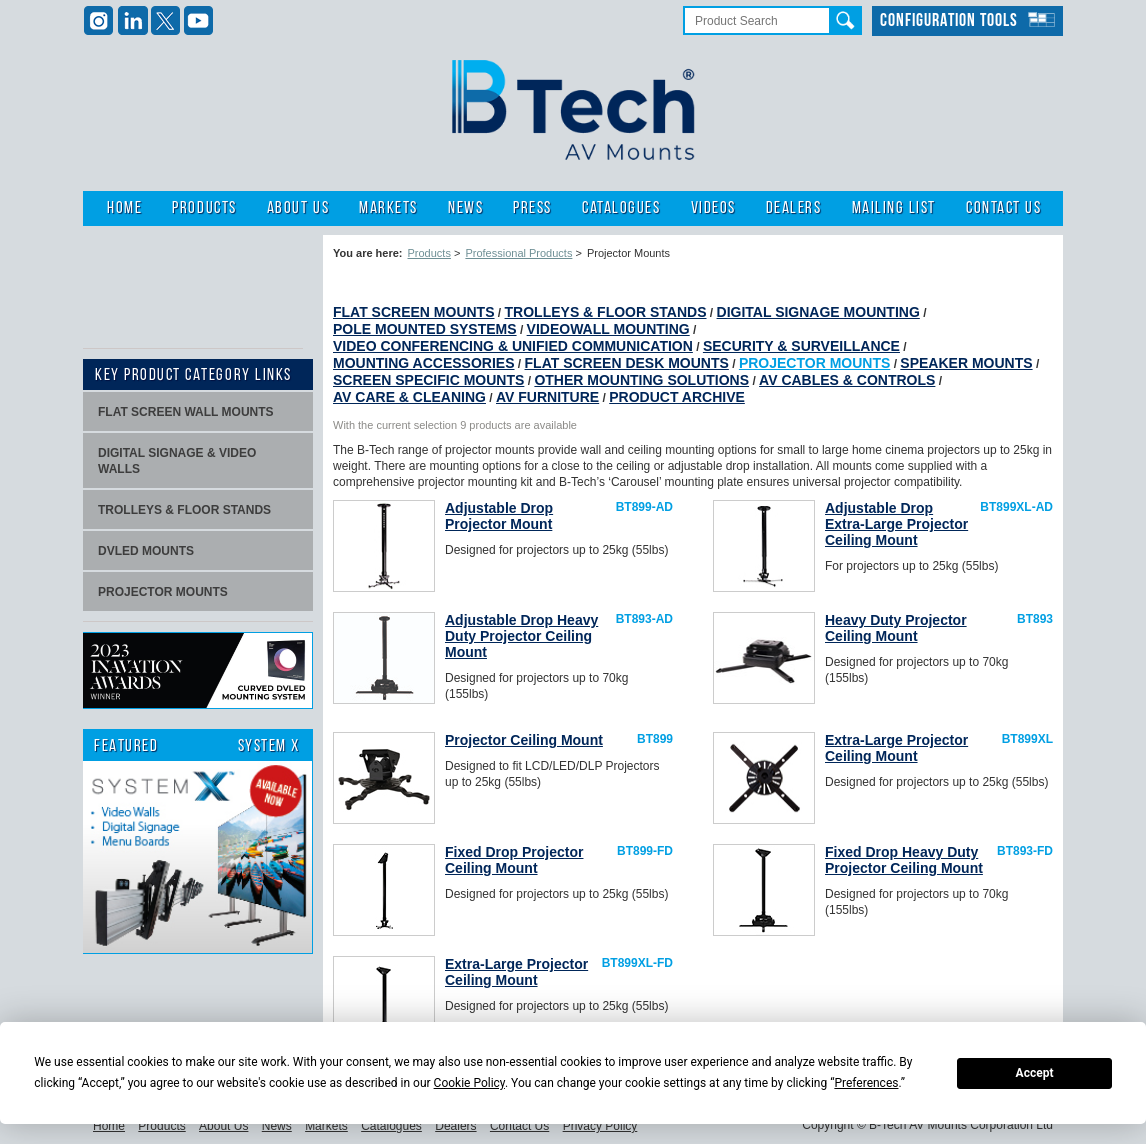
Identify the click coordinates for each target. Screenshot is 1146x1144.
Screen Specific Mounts (428, 380)
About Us (298, 208)
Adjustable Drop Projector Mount (499, 516)
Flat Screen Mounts (414, 312)
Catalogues (621, 208)
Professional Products (518, 253)
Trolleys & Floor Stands (606, 312)
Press (532, 208)
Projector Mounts (814, 363)
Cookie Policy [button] (469, 1083)
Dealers (794, 208)
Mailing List (894, 208)
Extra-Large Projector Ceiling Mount (896, 748)
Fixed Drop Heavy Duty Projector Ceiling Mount (904, 860)
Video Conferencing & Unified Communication (513, 346)
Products (204, 208)
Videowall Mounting (608, 329)
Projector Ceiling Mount (524, 740)
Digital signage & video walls (177, 461)
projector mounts (163, 592)
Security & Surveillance (801, 346)
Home (124, 208)
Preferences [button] (866, 1083)
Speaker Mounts (966, 363)
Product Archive (677, 397)
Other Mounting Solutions (641, 380)
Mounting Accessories (424, 363)
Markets (388, 208)
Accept (1035, 1073)
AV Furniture (547, 397)
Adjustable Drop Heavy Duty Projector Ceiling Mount (521, 636)
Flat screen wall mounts (186, 412)
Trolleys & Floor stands (184, 510)
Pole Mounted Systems (425, 329)
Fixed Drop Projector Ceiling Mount (514, 860)
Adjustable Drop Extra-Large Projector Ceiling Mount (896, 524)
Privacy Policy (600, 1126)
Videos (713, 208)
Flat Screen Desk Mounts (627, 363)
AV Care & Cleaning (409, 397)
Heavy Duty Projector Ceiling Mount (896, 628)
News (465, 208)
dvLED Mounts (146, 551)
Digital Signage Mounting (818, 312)
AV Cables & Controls (847, 380)
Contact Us (1003, 208)
